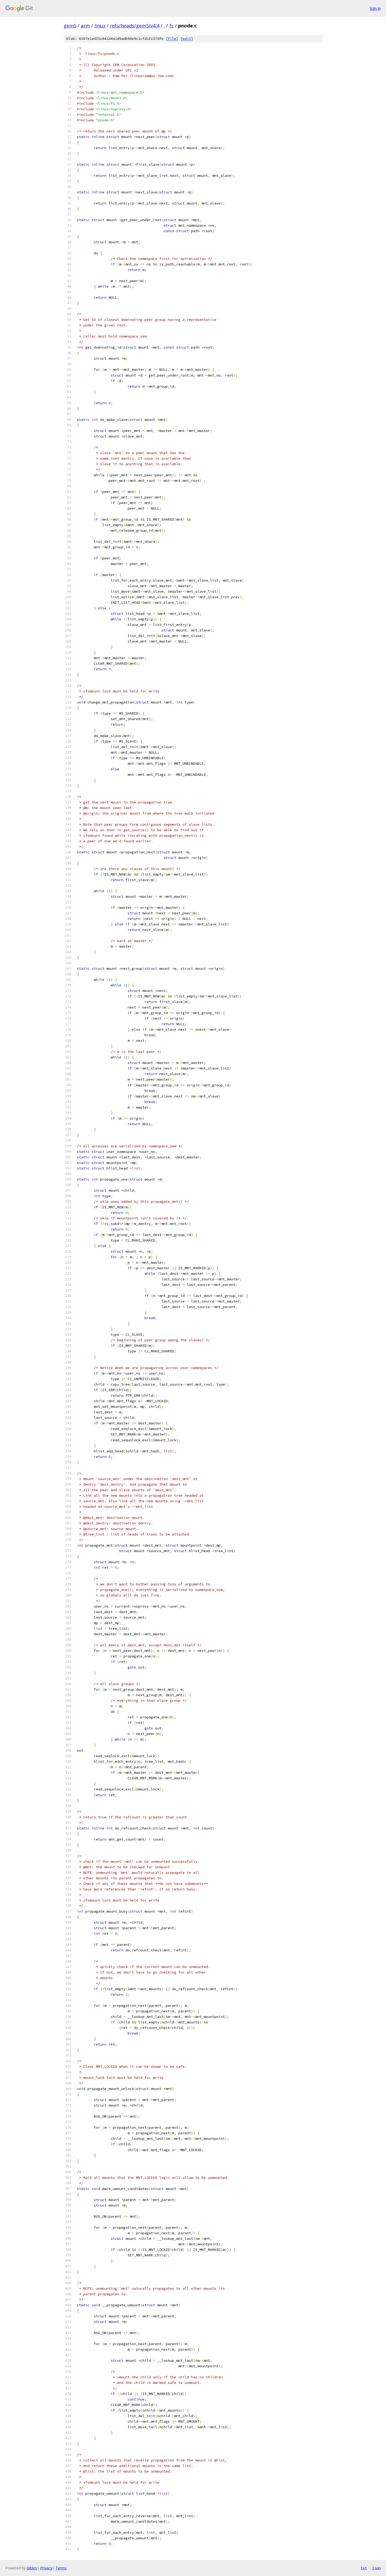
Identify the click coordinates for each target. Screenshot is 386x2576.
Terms (61, 2567)
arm (85, 25)
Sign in (375, 8)
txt (364, 2567)
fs (171, 25)
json (376, 2567)
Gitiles (32, 2567)
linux (100, 25)
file (172, 38)
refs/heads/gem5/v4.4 (134, 25)
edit (187, 38)
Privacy (46, 2567)
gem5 (70, 25)
